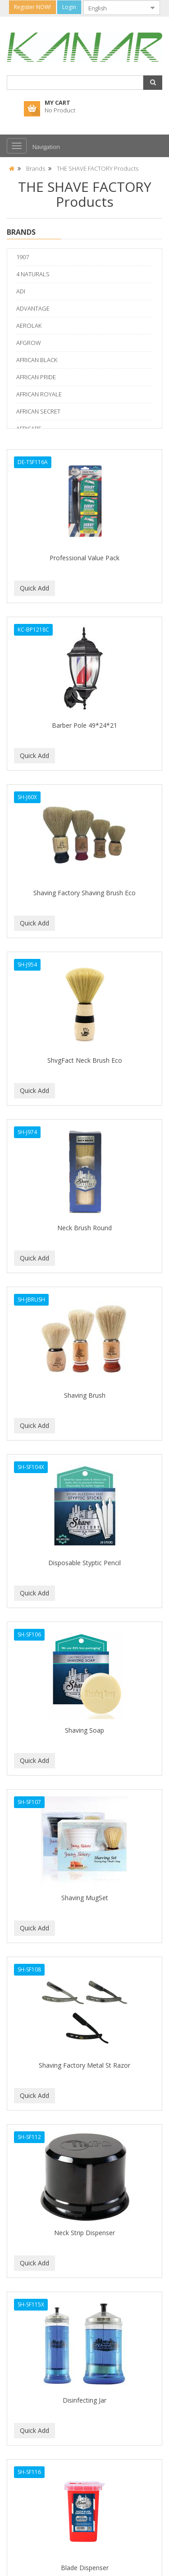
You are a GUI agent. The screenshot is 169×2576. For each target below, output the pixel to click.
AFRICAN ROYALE (39, 394)
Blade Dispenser (85, 2567)
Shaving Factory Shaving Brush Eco (84, 892)
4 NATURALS (33, 274)
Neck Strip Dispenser (84, 2232)
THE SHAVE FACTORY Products (97, 168)
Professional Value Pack (84, 557)
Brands (35, 168)
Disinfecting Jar (84, 2400)
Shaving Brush (84, 1395)
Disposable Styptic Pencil (84, 1562)
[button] (152, 82)
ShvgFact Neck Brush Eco (84, 1060)
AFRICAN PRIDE (36, 377)
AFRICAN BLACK (36, 360)
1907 (22, 257)
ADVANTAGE (33, 308)
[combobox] (114, 7)
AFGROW (28, 343)
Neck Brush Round (84, 1227)
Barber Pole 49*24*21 (84, 725)
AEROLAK (28, 325)
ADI (20, 291)
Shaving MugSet (84, 1897)
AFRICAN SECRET (38, 411)
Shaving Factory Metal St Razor (84, 2065)
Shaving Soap (84, 1730)
